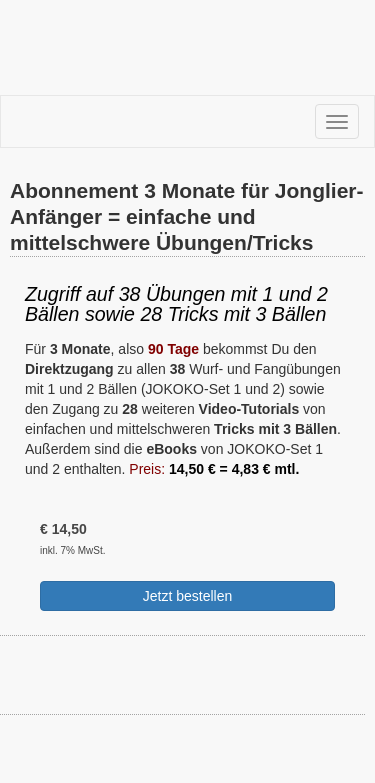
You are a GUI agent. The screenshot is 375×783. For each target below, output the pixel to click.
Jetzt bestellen (188, 596)
